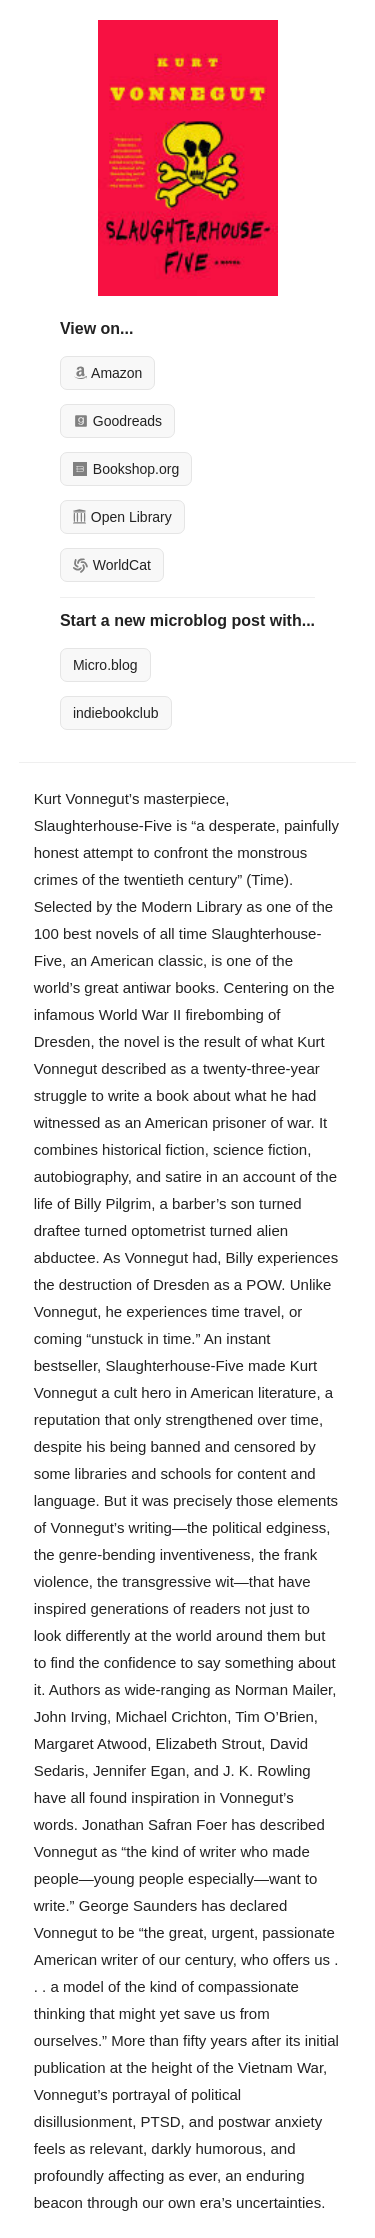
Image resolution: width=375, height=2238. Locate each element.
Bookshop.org (126, 469)
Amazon (107, 373)
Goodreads (117, 421)
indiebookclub (116, 713)
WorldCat (112, 565)
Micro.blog (105, 665)
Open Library (122, 517)
